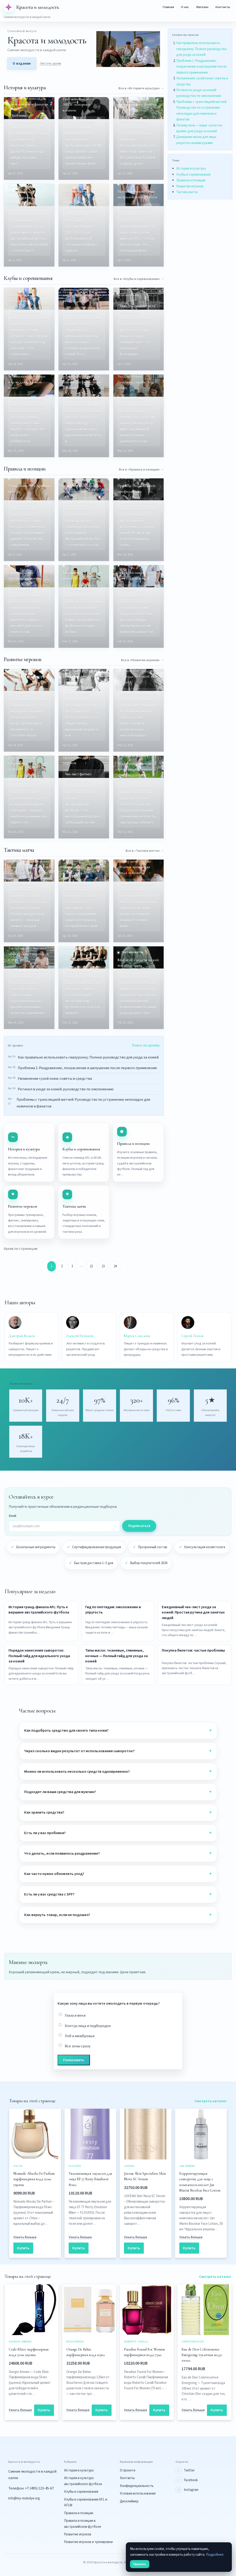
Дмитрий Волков (22, 1336)
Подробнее (215, 2554)
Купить (23, 2248)
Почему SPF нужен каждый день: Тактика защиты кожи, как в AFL (83, 954)
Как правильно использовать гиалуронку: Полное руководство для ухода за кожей (201, 49)
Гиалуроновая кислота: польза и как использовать (136, 289)
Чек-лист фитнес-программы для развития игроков (83, 757)
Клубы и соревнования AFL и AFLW (85, 2502)
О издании (22, 63)
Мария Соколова (137, 1336)
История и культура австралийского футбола (83, 2481)
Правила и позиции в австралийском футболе (82, 2523)
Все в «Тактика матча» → (145, 850)
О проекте (128, 2470)
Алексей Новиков (80, 1336)
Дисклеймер (129, 2501)
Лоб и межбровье (77, 2036)
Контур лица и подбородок (85, 2026)
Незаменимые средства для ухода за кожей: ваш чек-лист (137, 676)
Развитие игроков (190, 186)
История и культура (191, 168)
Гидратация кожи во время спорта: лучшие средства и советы (135, 769)
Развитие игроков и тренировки (88, 2542)
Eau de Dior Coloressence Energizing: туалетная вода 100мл (201, 2355)
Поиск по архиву (146, 1045)
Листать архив (50, 63)
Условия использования (138, 2493)
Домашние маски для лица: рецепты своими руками (81, 295)
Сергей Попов (192, 1336)
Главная (168, 7)
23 (103, 1266)
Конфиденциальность (136, 2485)
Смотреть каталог (211, 2101)
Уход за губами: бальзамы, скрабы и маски (134, 382)
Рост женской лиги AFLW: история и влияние (78, 104)
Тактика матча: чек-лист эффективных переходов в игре (28, 954)
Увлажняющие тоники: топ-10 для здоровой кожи (27, 382)
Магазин (202, 7)
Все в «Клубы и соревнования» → (139, 278)
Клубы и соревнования (193, 174)
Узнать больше (24, 2237)
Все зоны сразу (75, 2046)
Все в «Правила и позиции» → (141, 469)
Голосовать (73, 2060)
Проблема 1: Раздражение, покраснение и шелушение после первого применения (201, 66)
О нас (185, 7)
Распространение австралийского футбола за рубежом (137, 104)
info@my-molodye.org (24, 2498)
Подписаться (139, 1525)
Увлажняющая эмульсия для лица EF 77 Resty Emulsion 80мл (90, 2179)
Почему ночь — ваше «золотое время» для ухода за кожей (134, 867)
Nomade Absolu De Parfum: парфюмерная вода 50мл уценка (34, 2179)
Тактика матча (187, 192)
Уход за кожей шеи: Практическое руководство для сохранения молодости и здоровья (28, 757)
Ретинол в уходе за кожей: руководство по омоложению (27, 295)
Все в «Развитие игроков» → (142, 660)
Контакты (222, 7)
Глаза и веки (72, 2015)
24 (115, 1266)
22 (91, 1266)
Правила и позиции (190, 180)
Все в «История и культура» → (141, 88)
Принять (139, 2564)
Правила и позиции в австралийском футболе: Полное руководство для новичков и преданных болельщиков (83, 480)
